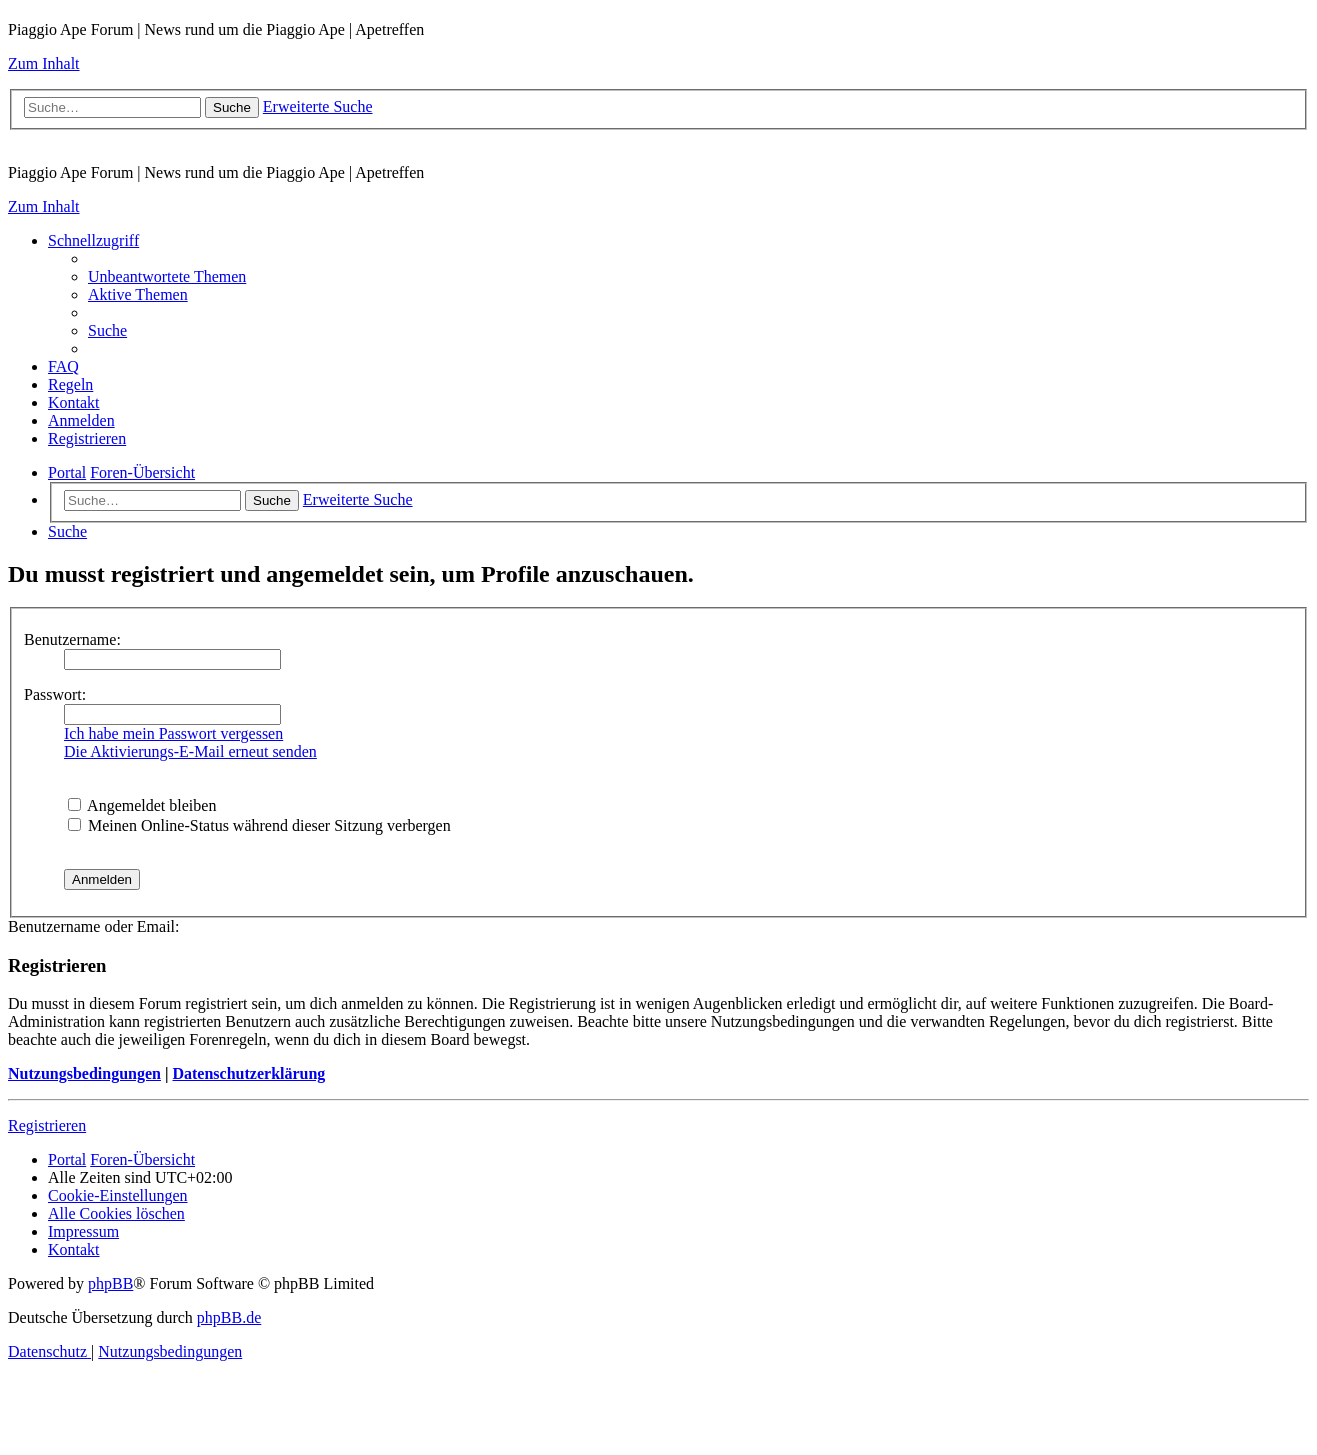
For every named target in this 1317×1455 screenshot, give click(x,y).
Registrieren (47, 1125)
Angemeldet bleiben (142, 805)
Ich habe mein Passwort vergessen (173, 733)
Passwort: (55, 694)
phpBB (110, 1283)
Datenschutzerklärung (248, 1073)
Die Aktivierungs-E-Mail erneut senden (190, 751)
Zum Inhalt (44, 63)
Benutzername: (72, 639)
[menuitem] (167, 276)
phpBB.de (229, 1317)
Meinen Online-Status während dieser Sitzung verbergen (259, 825)
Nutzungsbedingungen (84, 1073)
